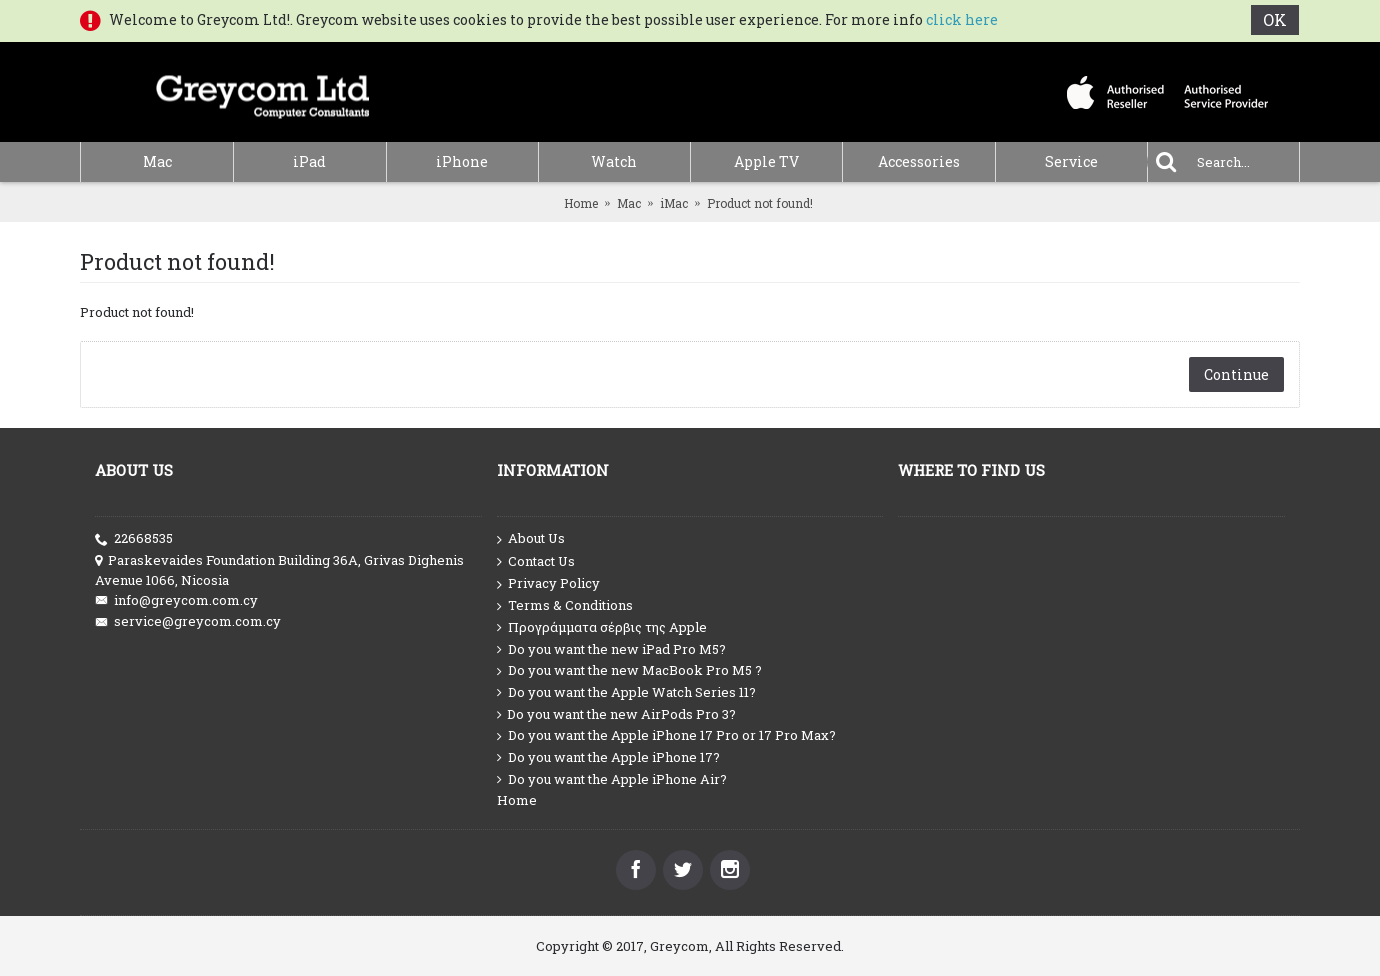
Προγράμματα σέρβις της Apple (602, 627)
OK (1276, 19)
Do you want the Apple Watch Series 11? (626, 692)
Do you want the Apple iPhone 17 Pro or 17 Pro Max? (666, 735)
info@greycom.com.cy (176, 600)
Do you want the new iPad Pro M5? (611, 649)
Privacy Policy (548, 584)
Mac (629, 203)
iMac (674, 203)
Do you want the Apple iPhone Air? (612, 779)
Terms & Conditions (565, 605)
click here (962, 19)
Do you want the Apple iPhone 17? (608, 757)
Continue (1236, 374)
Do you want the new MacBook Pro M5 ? (629, 670)
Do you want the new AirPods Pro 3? (616, 714)
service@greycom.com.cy (188, 621)
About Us (531, 539)
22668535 (134, 538)
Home (581, 203)
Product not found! (760, 203)
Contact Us (536, 562)
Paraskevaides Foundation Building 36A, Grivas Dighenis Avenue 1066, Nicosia (279, 570)
